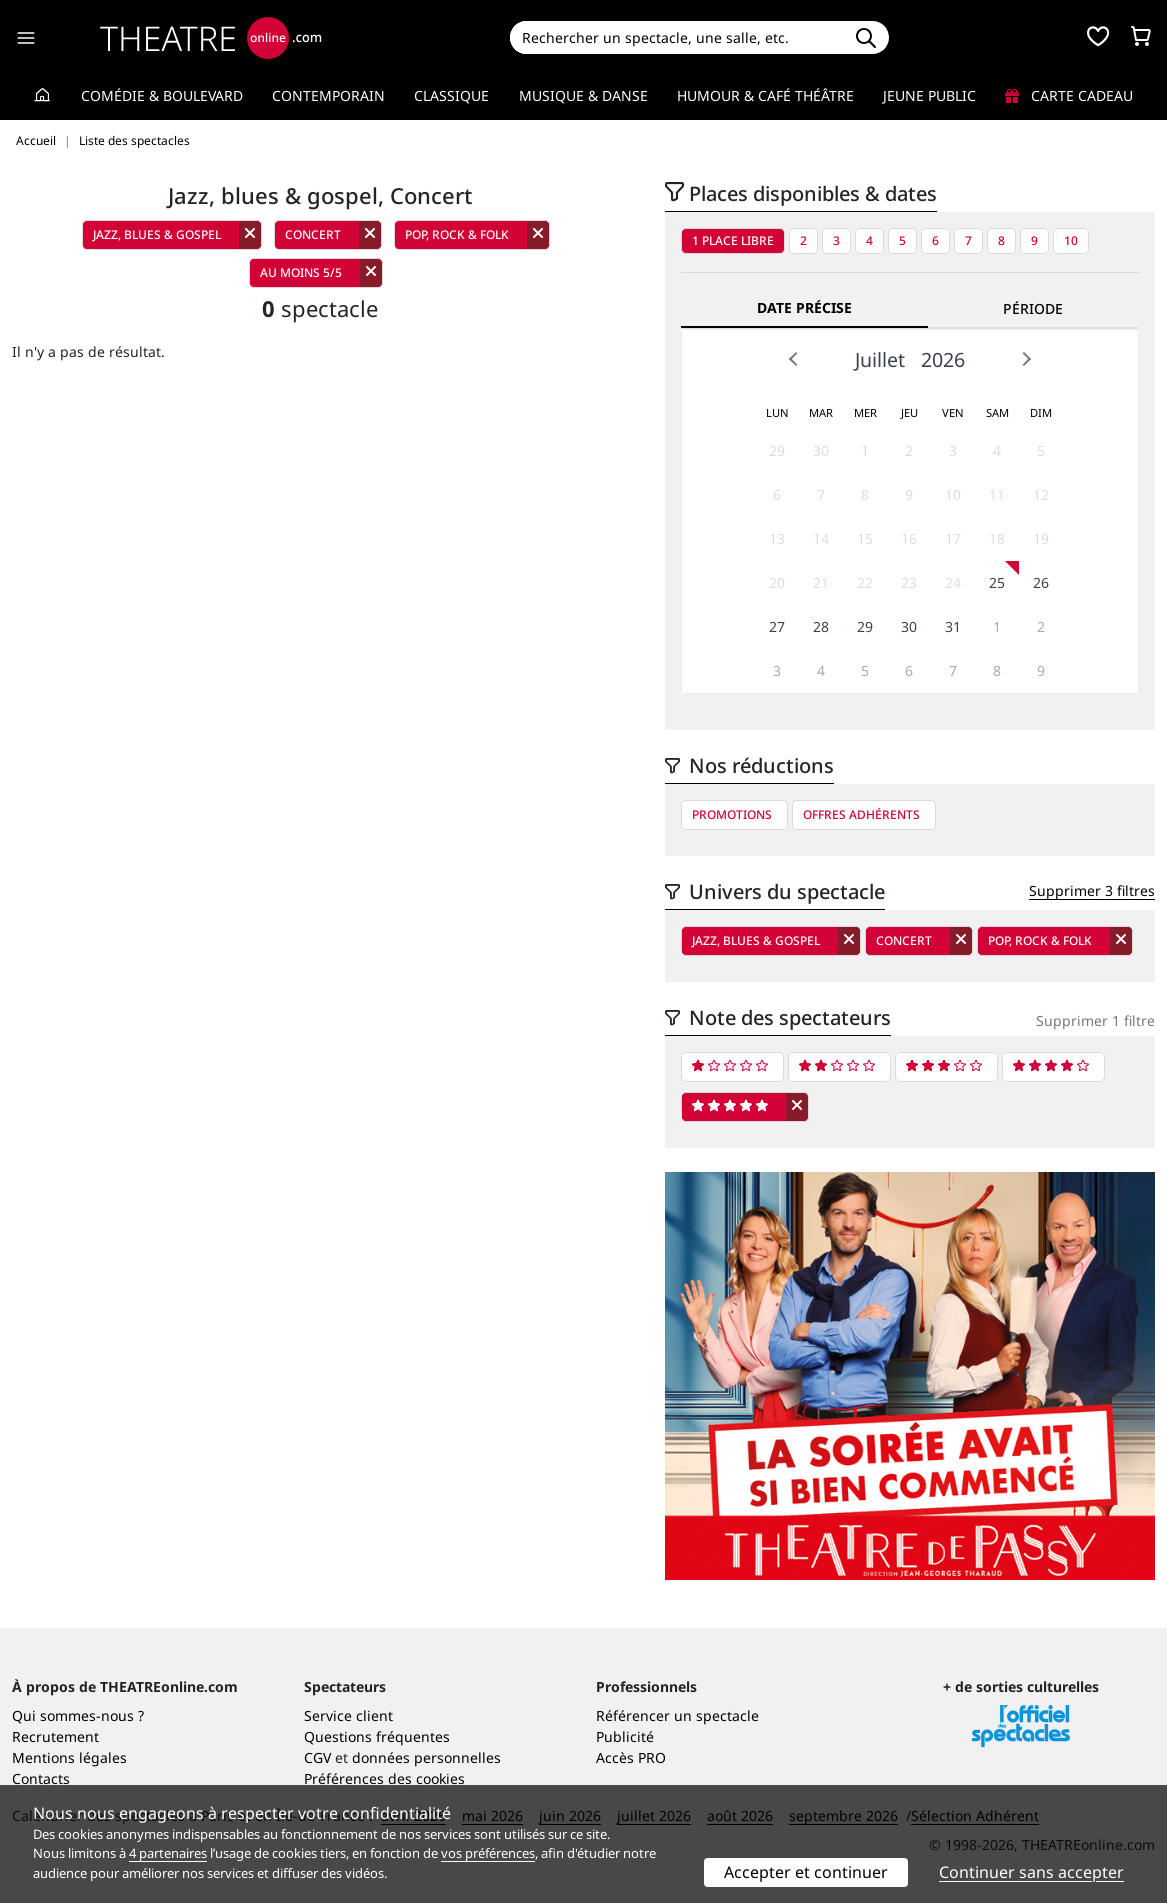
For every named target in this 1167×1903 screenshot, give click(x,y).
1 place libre (733, 240)
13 (777, 538)
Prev (794, 359)
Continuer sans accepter (1031, 1872)
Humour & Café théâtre (765, 95)
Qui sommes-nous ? (78, 1715)
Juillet (880, 359)
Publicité (625, 1736)
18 (997, 538)
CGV (317, 1757)
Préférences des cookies (384, 1778)
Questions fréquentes (377, 1736)
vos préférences (488, 1853)
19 (1041, 538)
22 (865, 582)
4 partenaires (168, 1853)
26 (1041, 582)
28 (821, 626)
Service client (348, 1715)
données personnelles (426, 1757)
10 (1071, 240)
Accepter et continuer (806, 1872)
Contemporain (328, 95)
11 (997, 494)
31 (953, 626)
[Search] (676, 37)
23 (909, 582)
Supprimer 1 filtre (1095, 1020)
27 (777, 626)
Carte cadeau (1069, 95)
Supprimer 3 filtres (1092, 890)
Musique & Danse (583, 95)
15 (865, 538)
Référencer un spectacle (677, 1715)
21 (821, 582)
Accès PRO (631, 1757)
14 (821, 538)
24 (953, 582)
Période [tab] (1033, 308)
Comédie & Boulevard (162, 95)
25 (997, 582)
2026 (943, 359)
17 (953, 538)
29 (777, 450)
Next (1026, 359)
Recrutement (55, 1736)
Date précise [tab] (804, 307)
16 (909, 538)
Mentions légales (69, 1757)
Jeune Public (929, 95)
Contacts (41, 1778)
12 (1041, 494)
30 (821, 450)
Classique (451, 95)
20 (777, 582)
